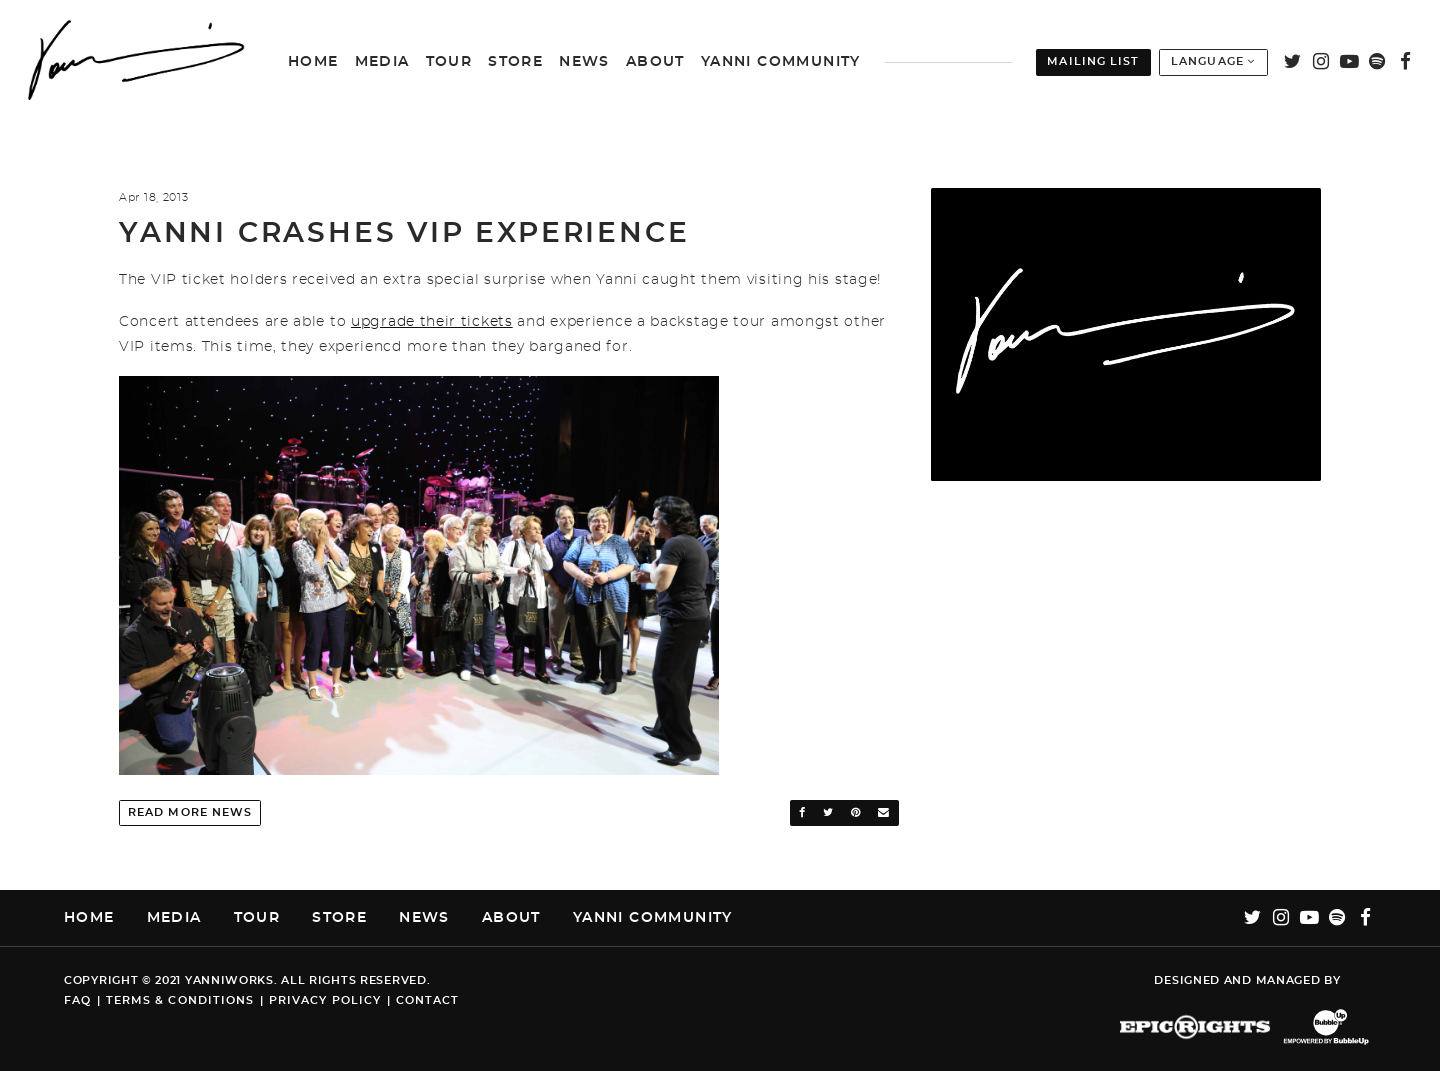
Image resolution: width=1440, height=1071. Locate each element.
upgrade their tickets (432, 322)
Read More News (190, 812)
